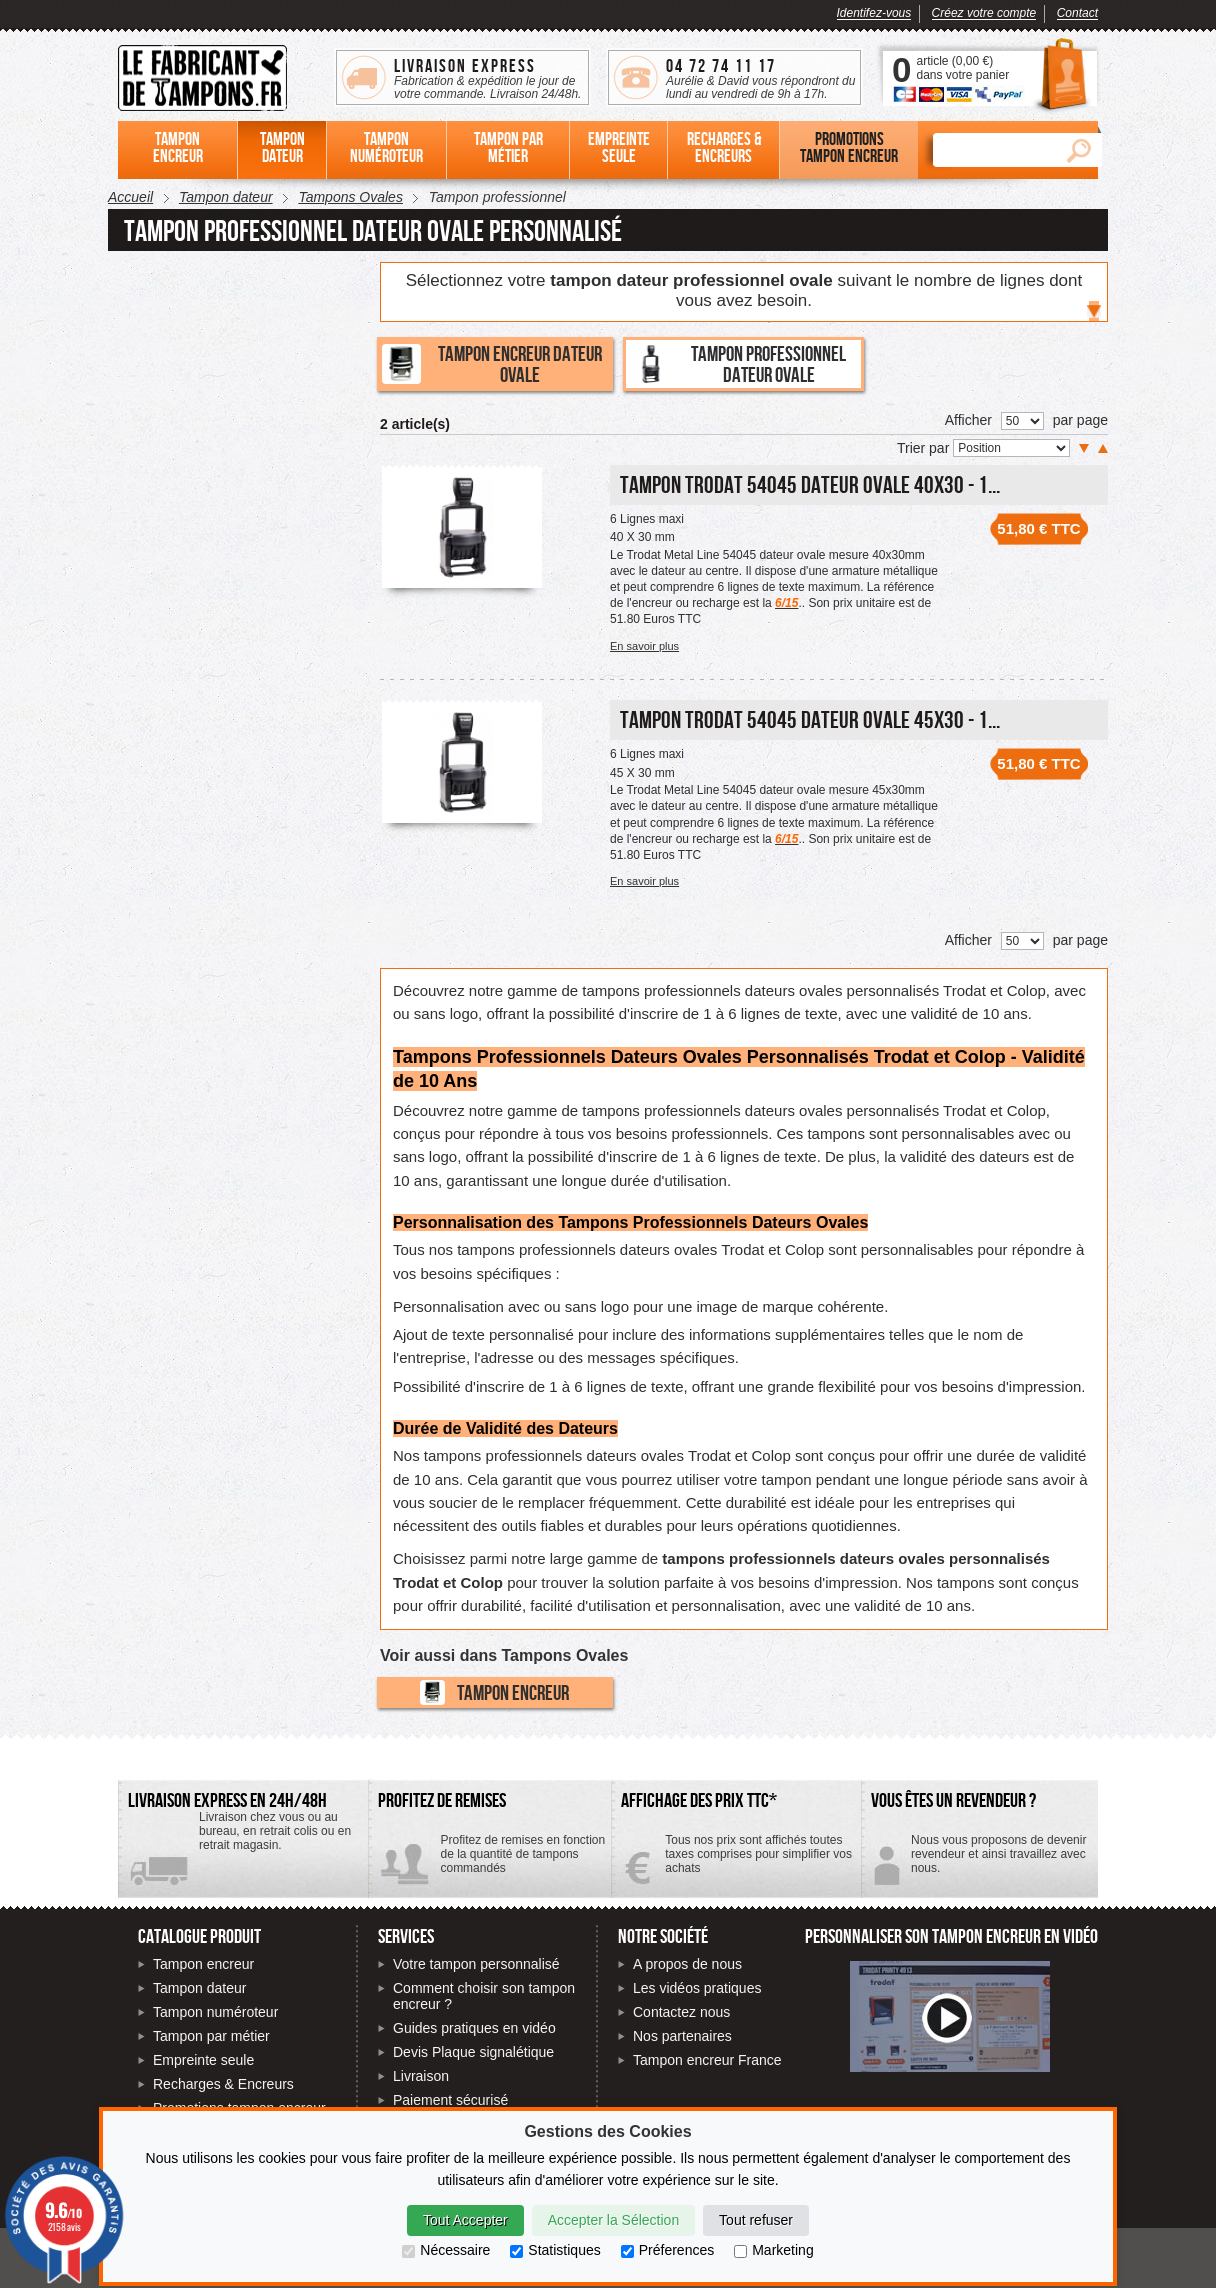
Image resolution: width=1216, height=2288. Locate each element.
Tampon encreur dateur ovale (492, 363)
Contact (1077, 13)
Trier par (925, 448)
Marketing (773, 2250)
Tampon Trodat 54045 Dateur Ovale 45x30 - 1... (810, 719)
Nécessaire (446, 2250)
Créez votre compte (984, 13)
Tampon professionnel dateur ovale (739, 363)
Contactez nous (681, 2012)
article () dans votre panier (962, 68)
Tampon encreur (494, 1692)
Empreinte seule (203, 2060)
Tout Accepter (465, 2220)
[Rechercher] (994, 150)
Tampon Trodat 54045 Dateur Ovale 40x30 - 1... (810, 484)
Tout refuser (756, 2220)
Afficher (968, 420)
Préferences (667, 2250)
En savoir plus (644, 646)
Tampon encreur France (707, 2060)
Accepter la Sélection (614, 2220)
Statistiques (555, 2250)
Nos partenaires (682, 2036)
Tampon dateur (199, 1988)
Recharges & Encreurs (223, 2084)
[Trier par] (1011, 448)
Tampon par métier (211, 2036)
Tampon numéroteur (215, 2012)
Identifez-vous (874, 13)
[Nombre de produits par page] (1022, 421)
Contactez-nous (979, 1861)
